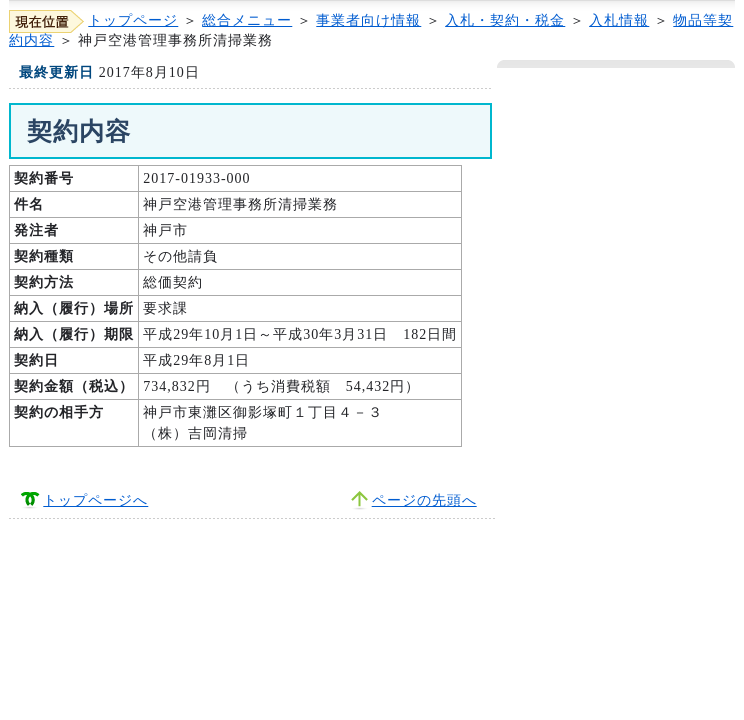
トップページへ (95, 500)
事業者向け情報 (368, 20)
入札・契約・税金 (505, 20)
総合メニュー (247, 20)
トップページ (133, 20)
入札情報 (619, 20)
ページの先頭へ (424, 500)
